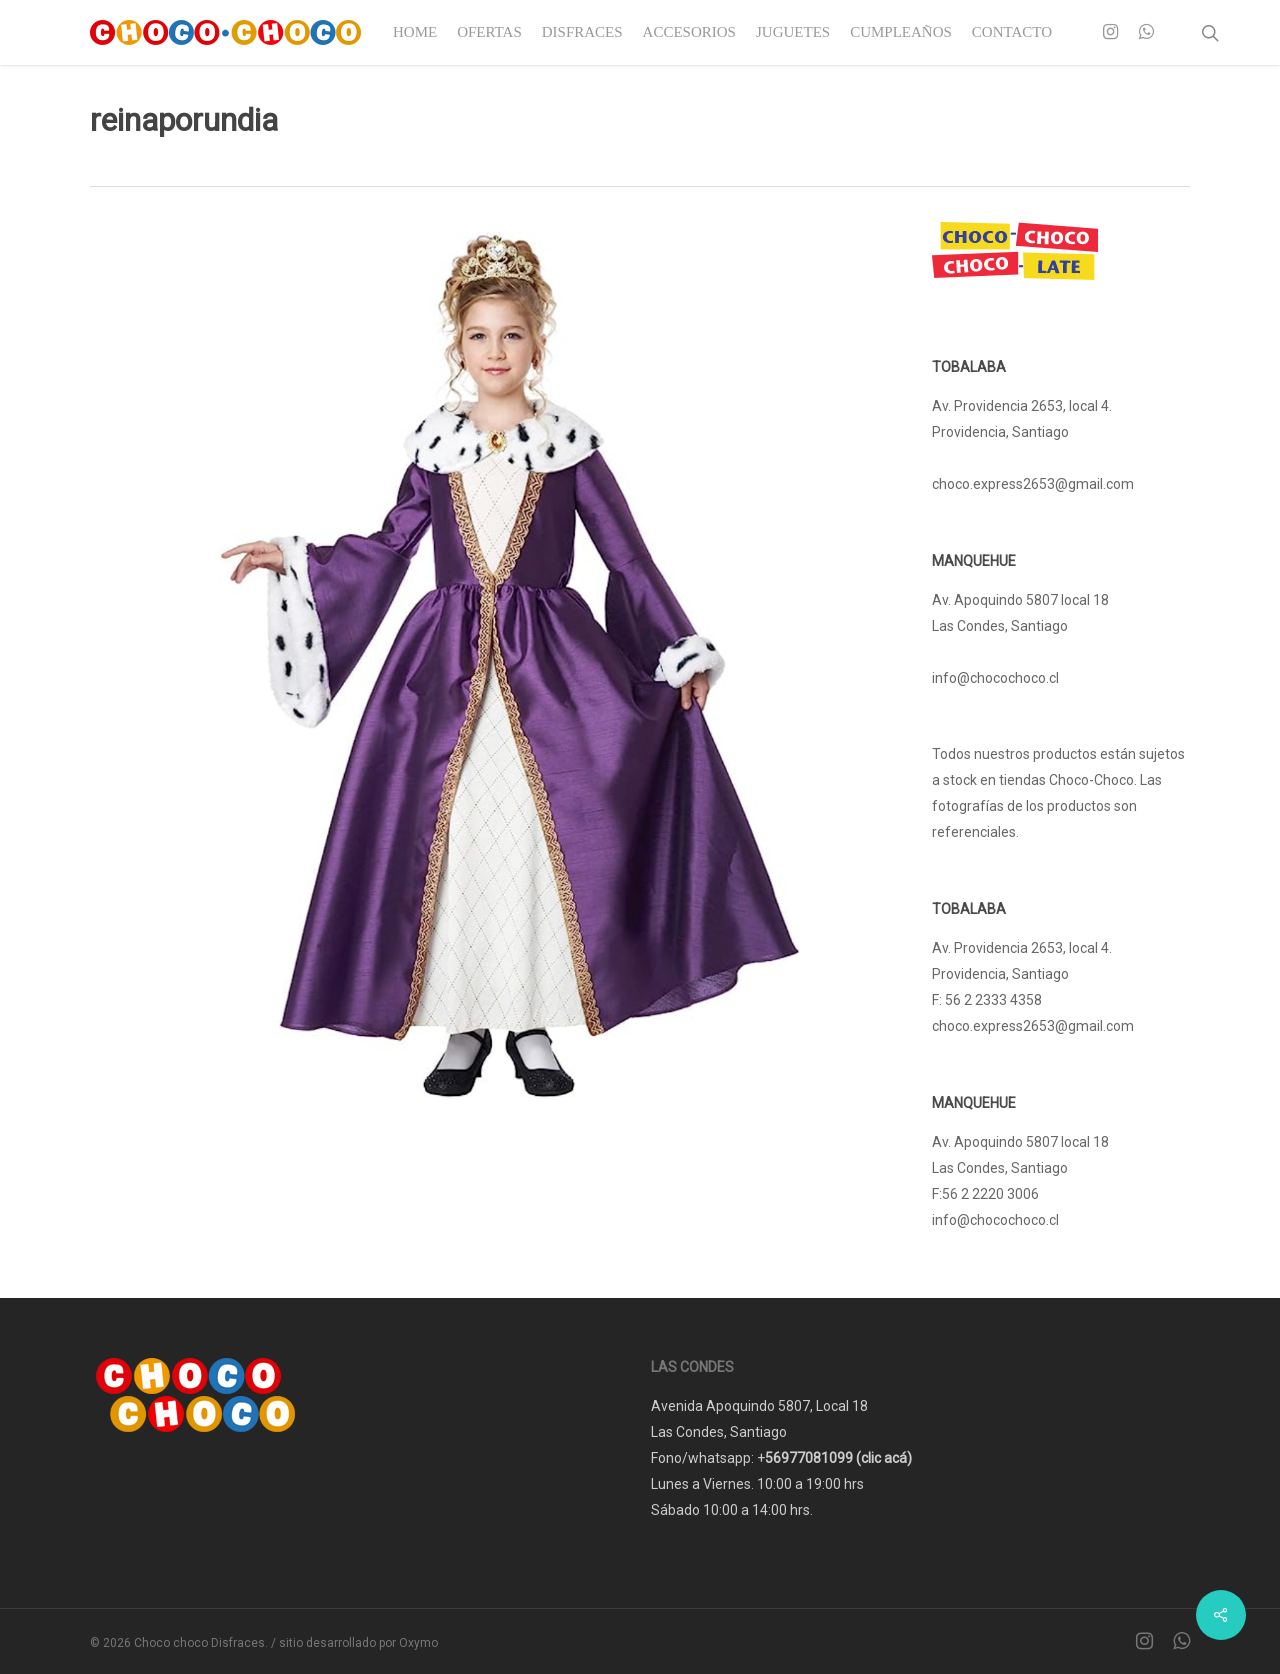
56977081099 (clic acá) (838, 1458)
